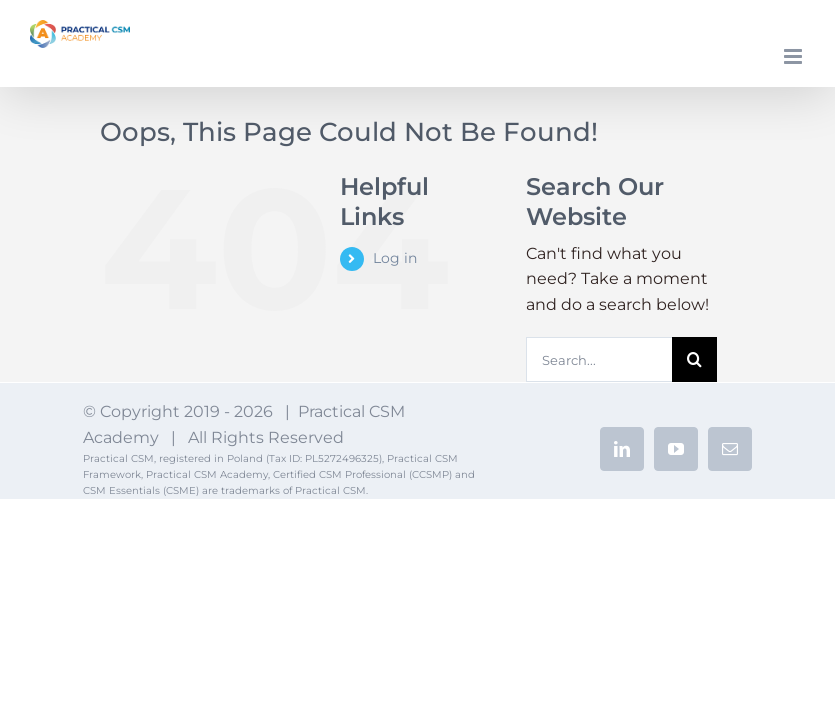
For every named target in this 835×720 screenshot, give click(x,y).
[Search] (694, 359)
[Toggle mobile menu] (794, 56)
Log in (395, 258)
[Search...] (599, 359)
